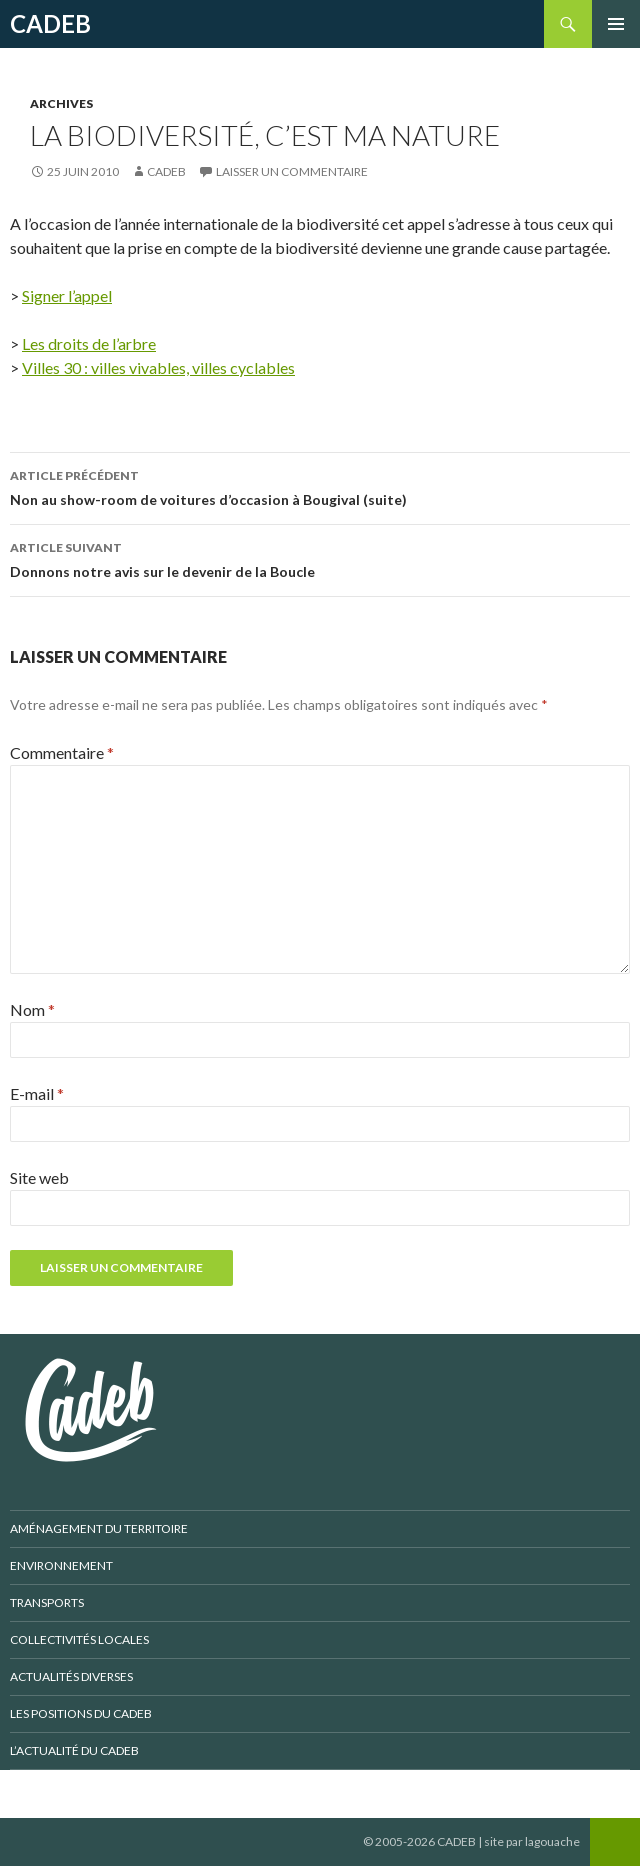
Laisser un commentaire (292, 171)
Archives (61, 103)
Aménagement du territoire (99, 1528)
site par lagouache (532, 1841)
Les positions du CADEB (81, 1713)
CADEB (50, 23)
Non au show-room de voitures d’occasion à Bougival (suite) (320, 486)
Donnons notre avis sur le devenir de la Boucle (320, 558)
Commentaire (62, 752)
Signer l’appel (67, 295)
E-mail (37, 1093)
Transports (47, 1602)
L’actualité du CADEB (74, 1750)
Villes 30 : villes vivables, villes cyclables (158, 367)
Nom (32, 1009)
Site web (39, 1177)
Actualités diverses (71, 1676)
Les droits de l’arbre (89, 343)
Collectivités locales (79, 1639)
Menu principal (616, 24)
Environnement (61, 1565)
